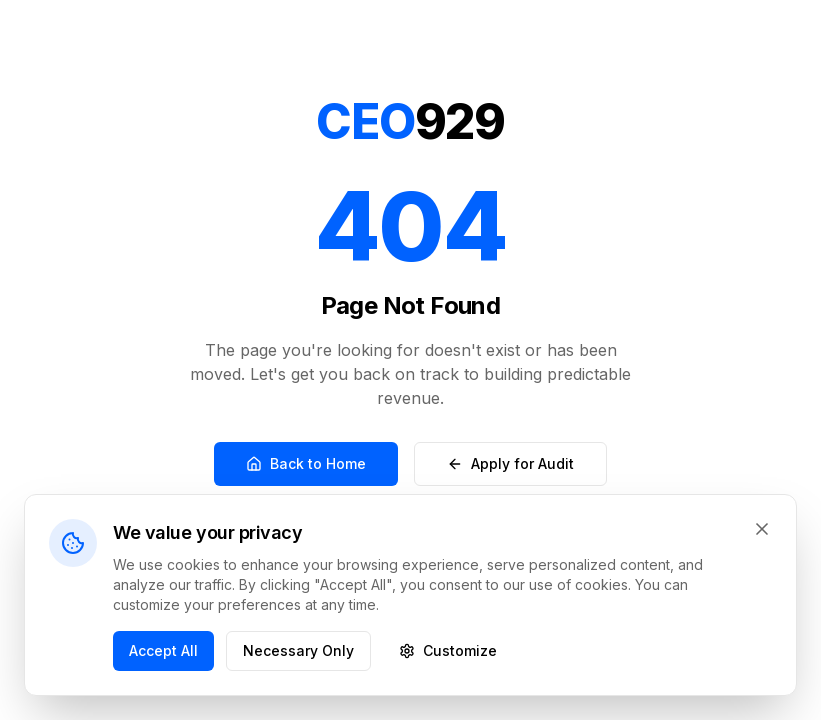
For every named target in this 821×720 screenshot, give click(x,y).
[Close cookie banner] (762, 529)
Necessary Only (298, 650)
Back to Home (306, 463)
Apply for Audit (510, 463)
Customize (448, 650)
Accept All (163, 650)
